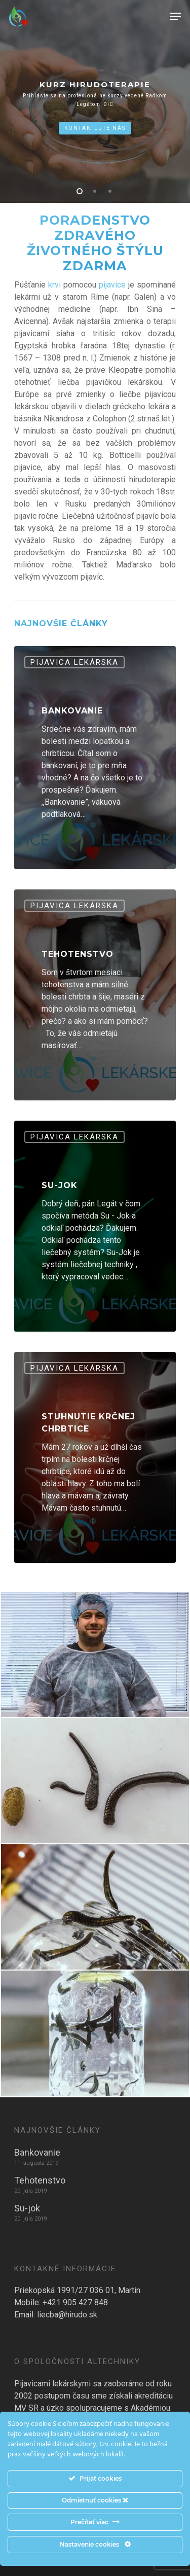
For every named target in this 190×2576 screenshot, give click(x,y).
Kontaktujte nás (95, 128)
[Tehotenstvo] (95, 994)
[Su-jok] (95, 1226)
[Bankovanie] (95, 757)
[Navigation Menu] (175, 16)
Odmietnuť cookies (95, 2500)
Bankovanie (37, 2152)
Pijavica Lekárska (74, 662)
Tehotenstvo (39, 2180)
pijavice (112, 285)
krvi (55, 285)
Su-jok (27, 2208)
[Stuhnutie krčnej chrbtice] (95, 1457)
